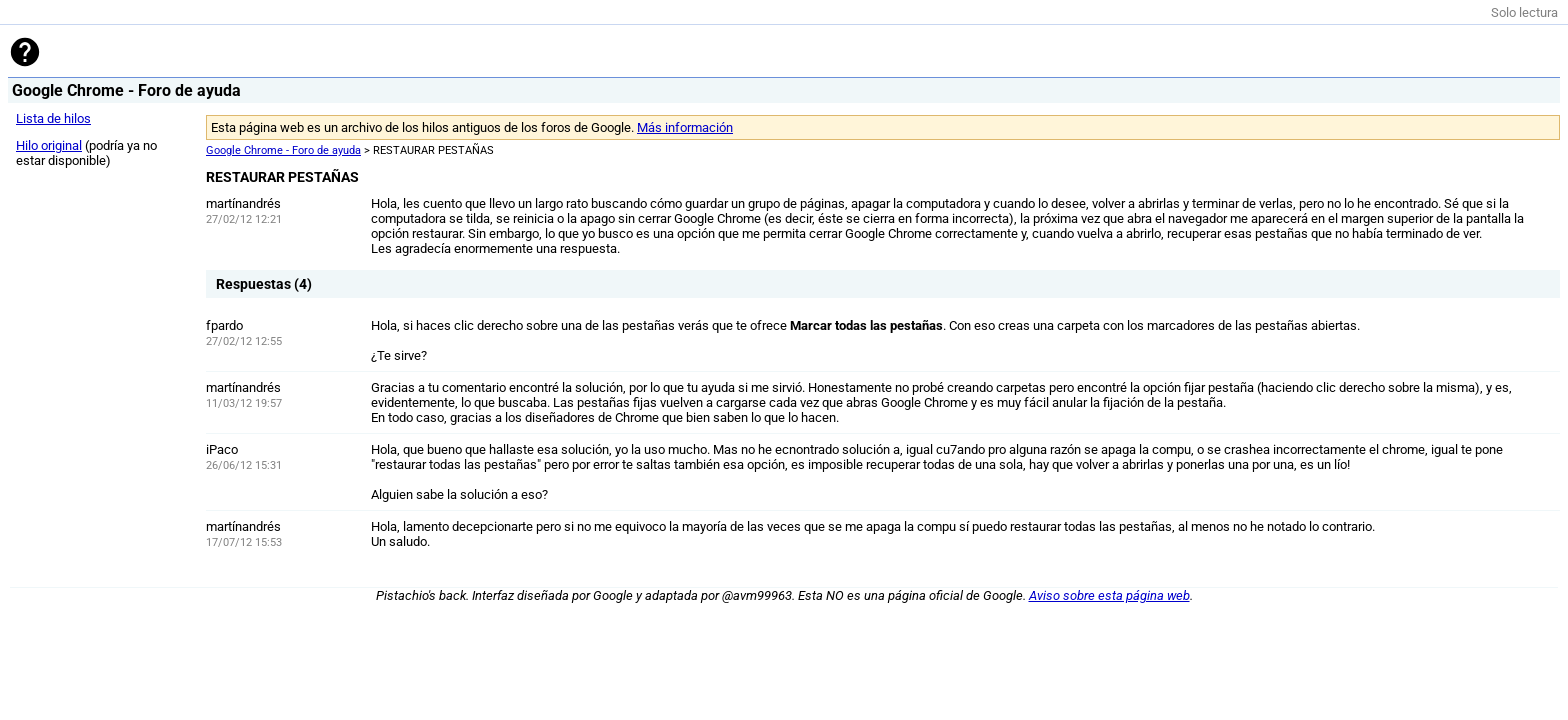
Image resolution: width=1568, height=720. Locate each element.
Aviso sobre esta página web (1109, 595)
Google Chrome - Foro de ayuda (283, 150)
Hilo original (49, 145)
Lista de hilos (53, 118)
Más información (685, 127)
